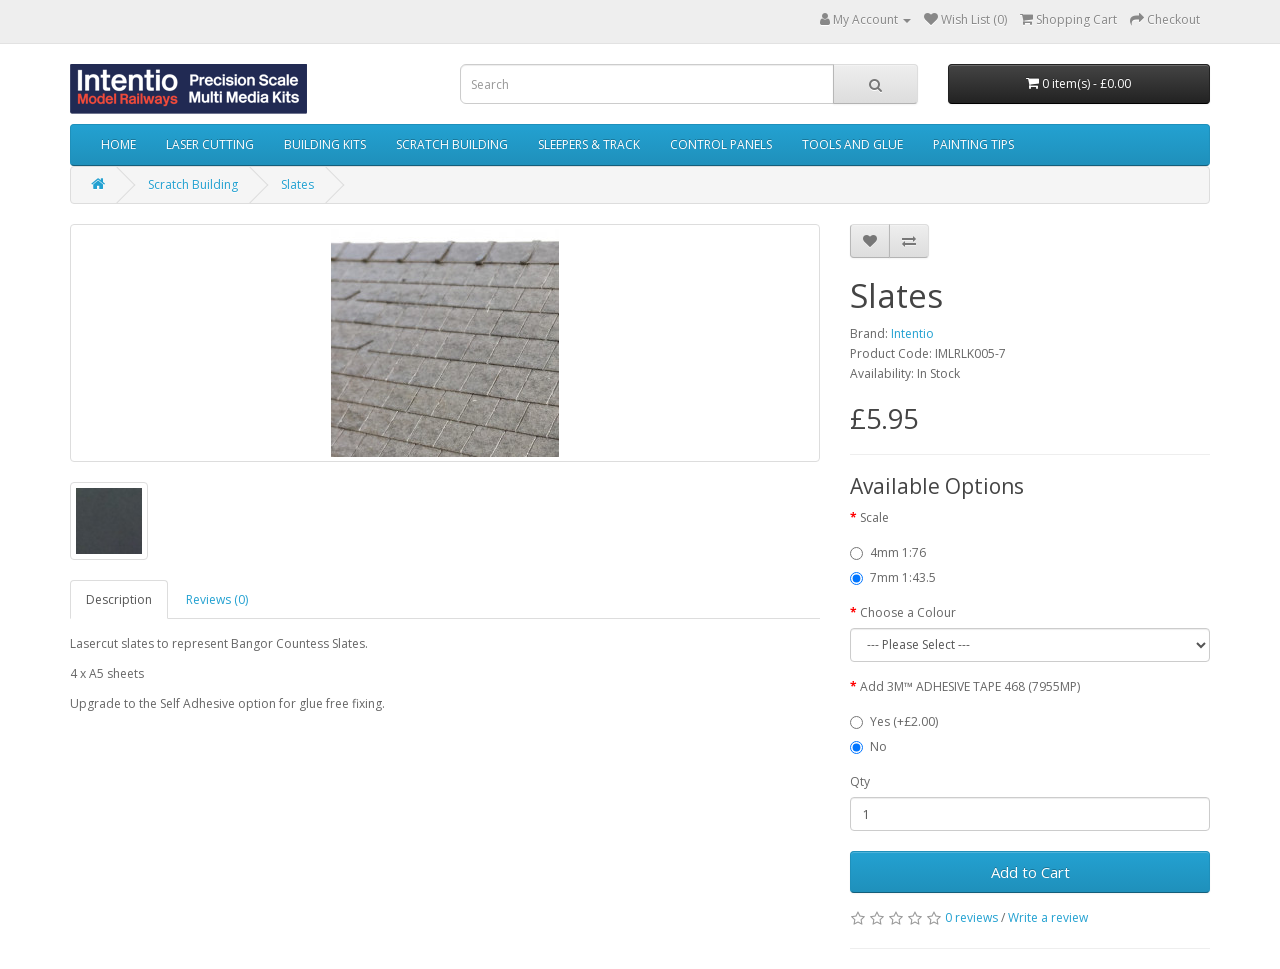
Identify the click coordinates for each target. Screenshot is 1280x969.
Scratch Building (452, 144)
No (868, 746)
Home (118, 144)
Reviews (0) (217, 599)
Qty (860, 781)
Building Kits (325, 144)
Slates (297, 184)
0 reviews (971, 917)
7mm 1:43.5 (893, 577)
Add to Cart (1030, 872)
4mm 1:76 (888, 552)
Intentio (912, 333)
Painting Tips (973, 144)
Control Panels (721, 144)
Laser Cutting (210, 144)
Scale (874, 517)
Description (119, 599)
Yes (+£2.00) (894, 721)
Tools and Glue (852, 144)
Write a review (1048, 917)
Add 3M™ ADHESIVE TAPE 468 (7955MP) (970, 686)
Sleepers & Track (589, 144)
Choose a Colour (908, 612)
